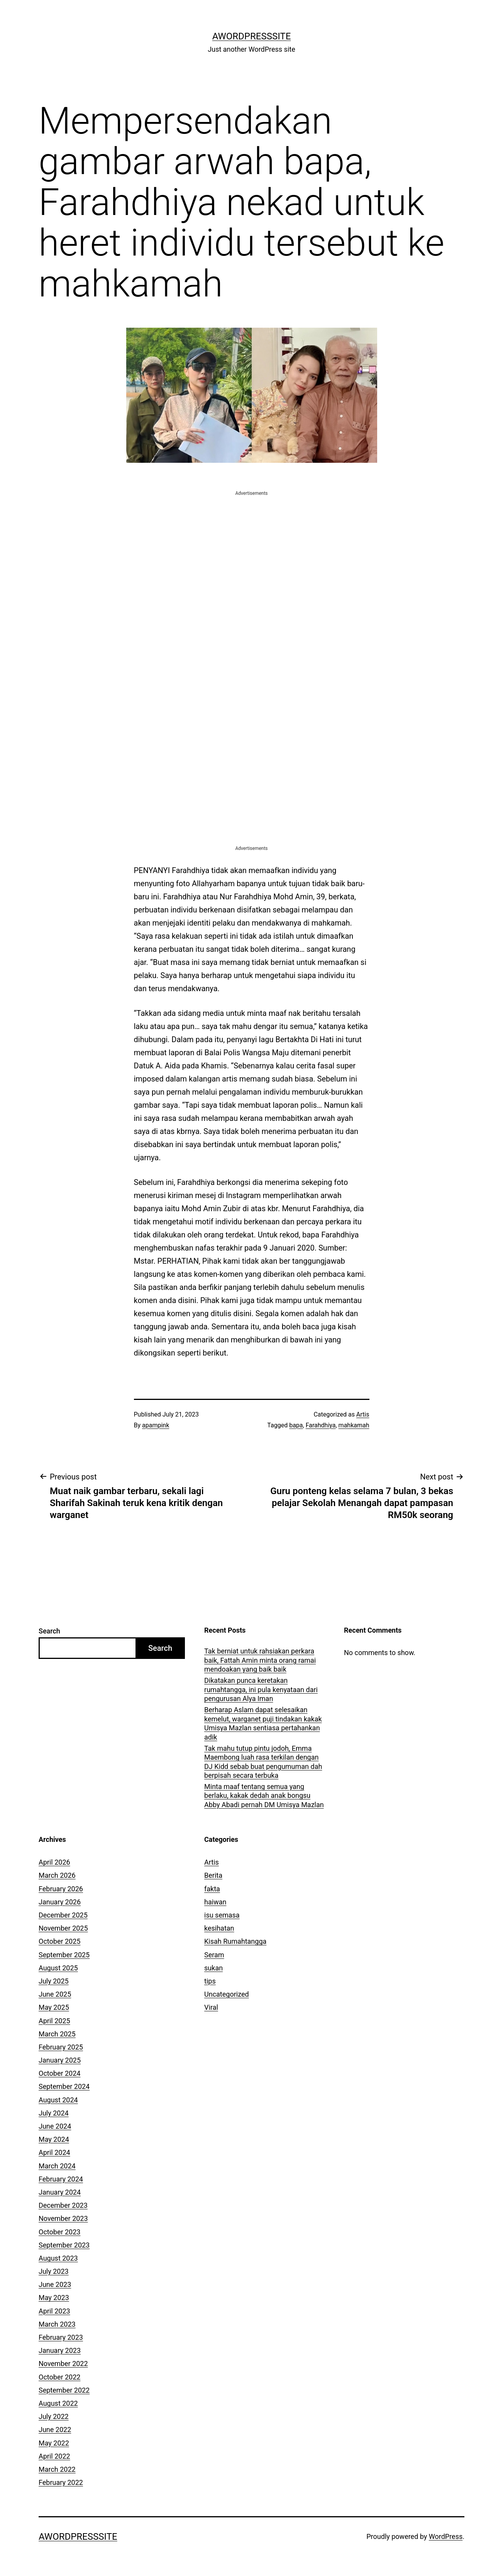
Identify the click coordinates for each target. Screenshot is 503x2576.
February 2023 (61, 2337)
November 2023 (63, 2218)
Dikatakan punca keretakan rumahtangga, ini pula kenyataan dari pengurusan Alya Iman (261, 1689)
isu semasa (222, 1915)
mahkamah (354, 1425)
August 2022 (58, 2403)
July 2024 (54, 2113)
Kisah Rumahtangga (235, 1941)
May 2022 (54, 2443)
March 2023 (57, 2324)
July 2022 (54, 2416)
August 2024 (58, 2100)
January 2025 (60, 2060)
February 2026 (61, 1889)
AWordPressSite (251, 36)
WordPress (445, 2536)
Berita (213, 1875)
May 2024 (54, 2139)
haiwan (215, 1902)
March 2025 (57, 2034)
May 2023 (54, 2297)
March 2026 (57, 1875)
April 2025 (54, 2021)
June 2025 (55, 1994)
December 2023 (63, 2205)
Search (49, 1631)
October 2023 (59, 2232)
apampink (155, 1425)
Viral (211, 2007)
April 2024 (54, 2152)
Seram (214, 1955)
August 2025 (58, 1968)
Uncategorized (226, 1994)
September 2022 (64, 2390)
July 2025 (54, 1981)
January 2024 (60, 2192)
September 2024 (64, 2086)
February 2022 (61, 2482)
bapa (296, 1425)
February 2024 (61, 2179)
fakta (212, 1889)
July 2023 (54, 2271)
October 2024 (59, 2073)
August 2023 (58, 2258)
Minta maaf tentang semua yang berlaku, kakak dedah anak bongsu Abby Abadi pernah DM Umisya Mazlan (264, 1795)
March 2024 (57, 2166)
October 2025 (59, 1941)
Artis (362, 1414)
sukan (213, 1968)
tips (210, 1981)
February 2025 (61, 2047)
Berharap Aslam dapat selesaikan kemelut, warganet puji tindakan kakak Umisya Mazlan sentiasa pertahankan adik (263, 1723)
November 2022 (63, 2363)
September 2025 (64, 1955)
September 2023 (64, 2245)
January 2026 (60, 1902)
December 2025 (63, 1915)
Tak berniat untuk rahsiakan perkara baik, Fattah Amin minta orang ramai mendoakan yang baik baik (260, 1660)
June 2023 (55, 2284)
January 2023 (60, 2350)
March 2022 (57, 2469)
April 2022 (54, 2456)
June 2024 (55, 2126)
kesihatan (219, 1928)
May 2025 (54, 2007)
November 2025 (63, 1928)
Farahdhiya (321, 1425)
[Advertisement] (251, 551)
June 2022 (55, 2429)
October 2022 (59, 2377)
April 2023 (54, 2311)
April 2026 (54, 1862)
